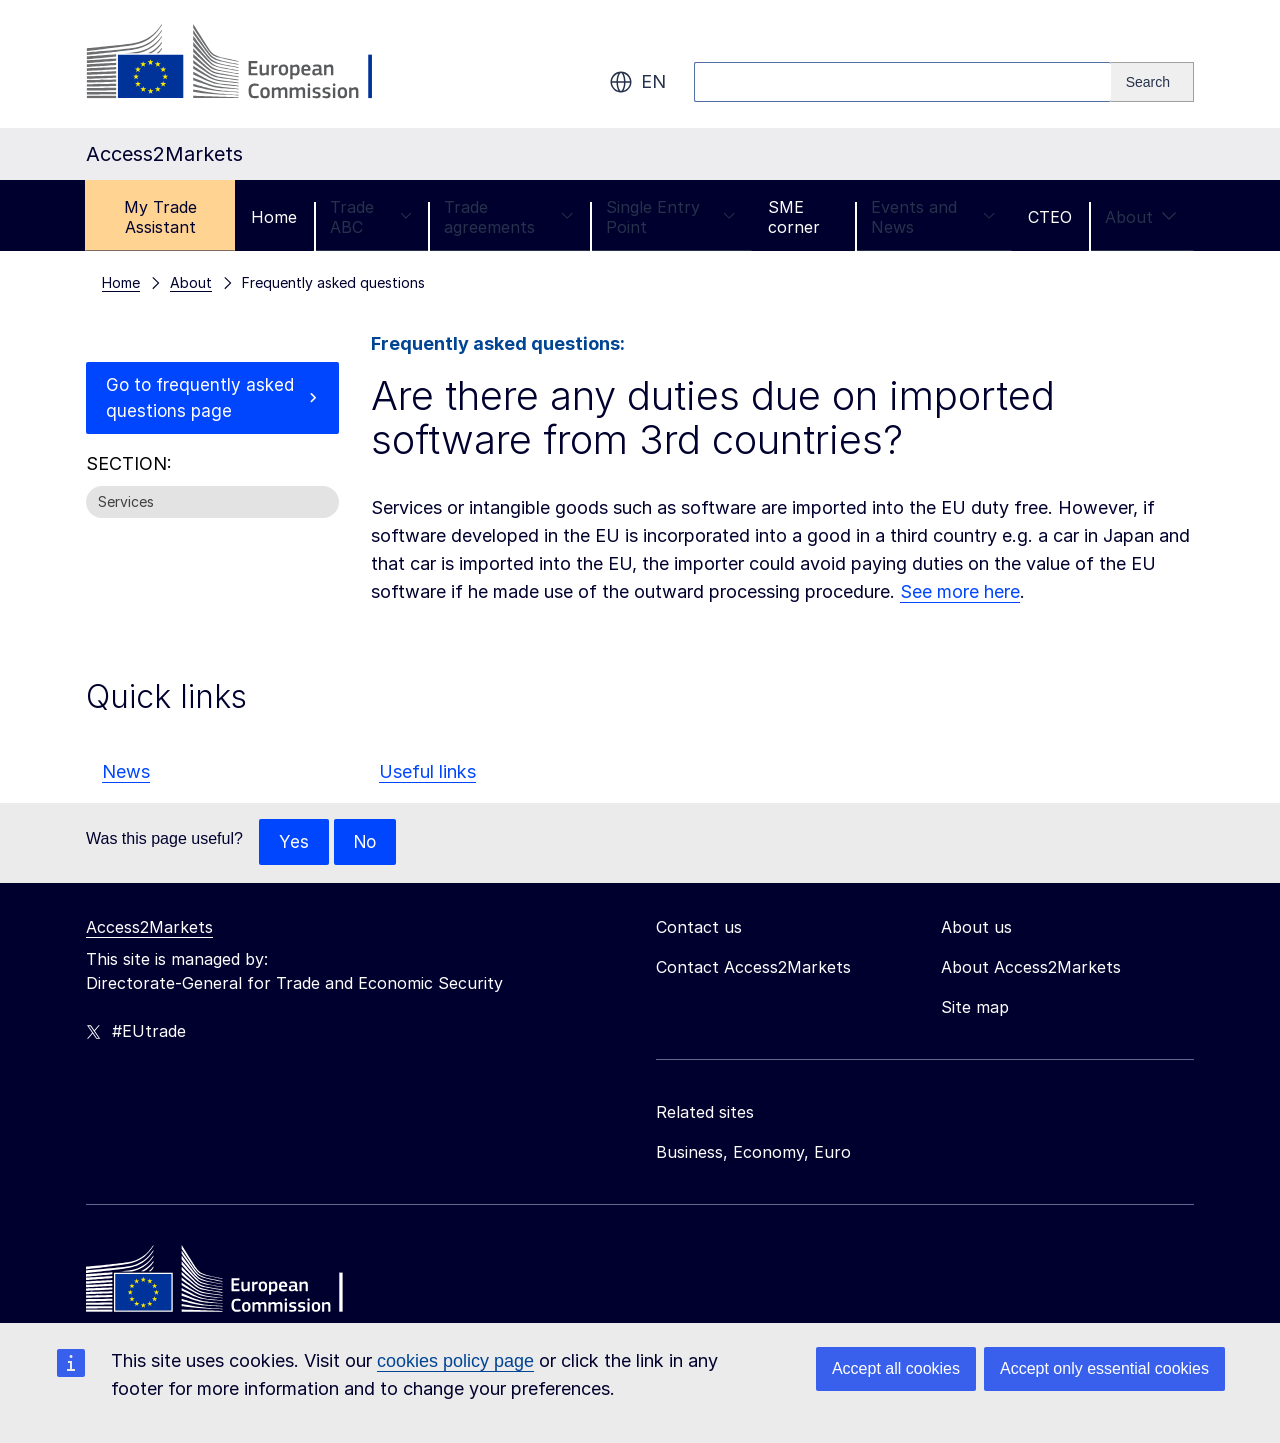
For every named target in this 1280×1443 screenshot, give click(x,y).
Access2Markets (149, 928)
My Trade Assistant (160, 217)
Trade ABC (370, 217)
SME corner (794, 217)
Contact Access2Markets (753, 968)
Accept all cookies (896, 1368)
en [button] (637, 82)
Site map (975, 1008)
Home (274, 217)
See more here (960, 591)
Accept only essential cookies (1104, 1368)
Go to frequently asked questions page (197, 399)
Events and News (933, 217)
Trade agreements (508, 217)
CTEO (1050, 217)
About (1141, 217)
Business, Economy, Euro (753, 1153)
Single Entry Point (670, 217)
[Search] (1152, 82)
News (126, 771)
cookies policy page (455, 1361)
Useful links (427, 771)
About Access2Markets (1031, 968)
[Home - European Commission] (231, 1285)
